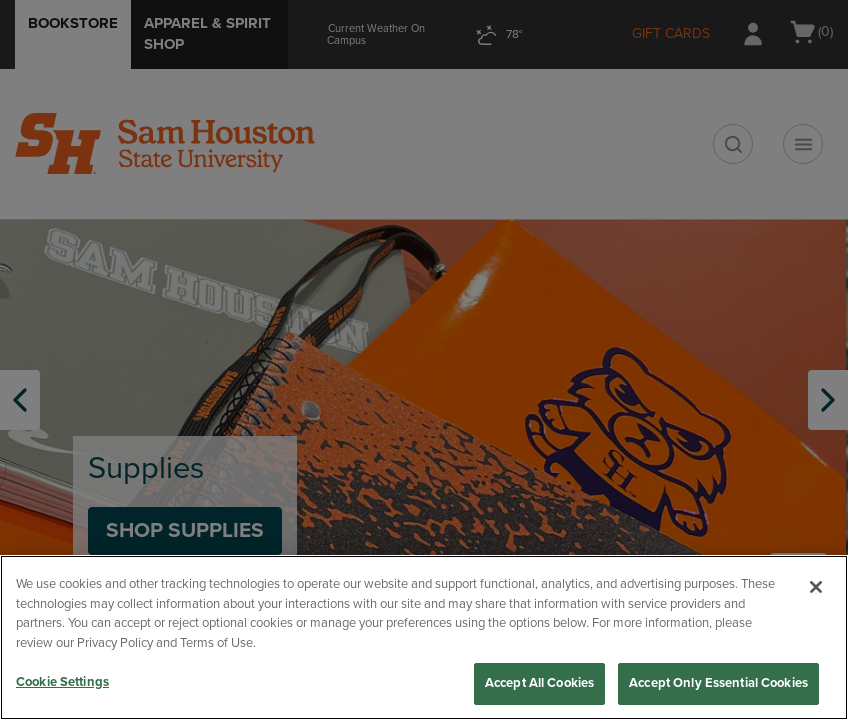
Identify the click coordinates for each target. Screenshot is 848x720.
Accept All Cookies (539, 683)
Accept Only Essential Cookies (718, 683)
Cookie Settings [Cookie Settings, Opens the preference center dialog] (62, 682)
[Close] (816, 587)
